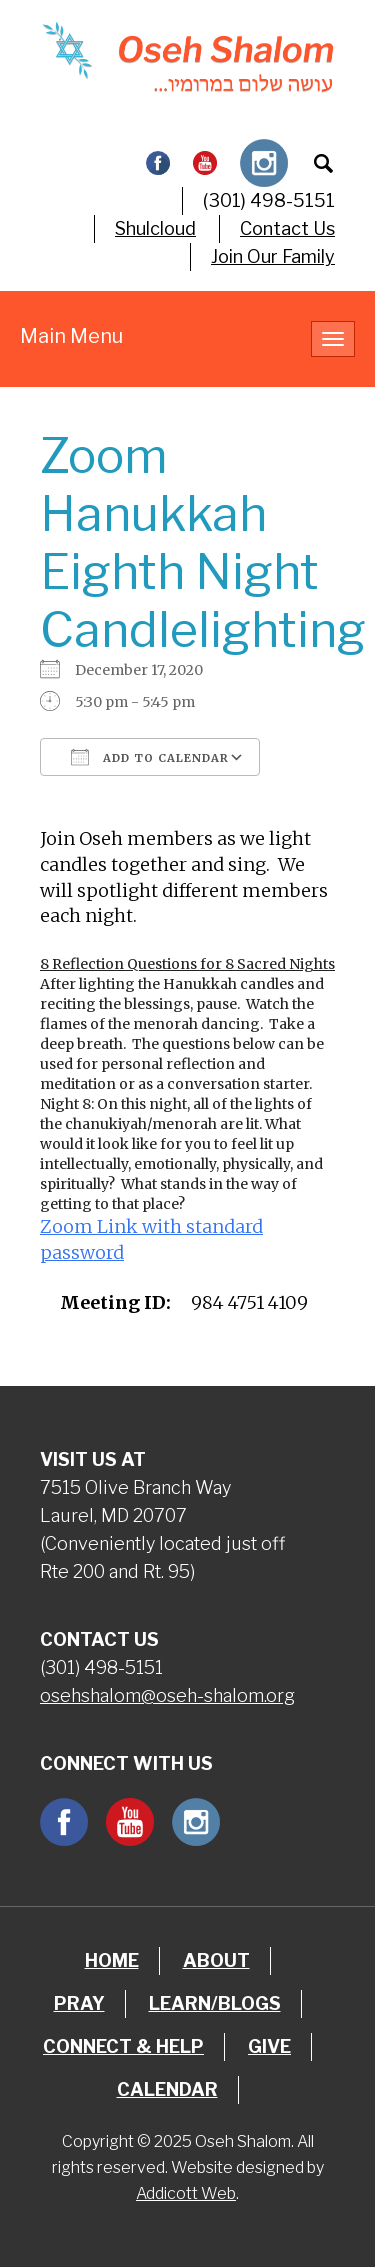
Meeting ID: (115, 1302)
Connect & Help (123, 2046)
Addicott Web (186, 2193)
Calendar (167, 2089)
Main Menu (71, 336)
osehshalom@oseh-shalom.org (167, 1695)
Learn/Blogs (215, 2003)
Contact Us (287, 228)
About (216, 1960)
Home (112, 1960)
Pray (79, 2003)
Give (269, 2046)
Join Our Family (273, 256)
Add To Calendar (150, 757)
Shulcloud (155, 228)
